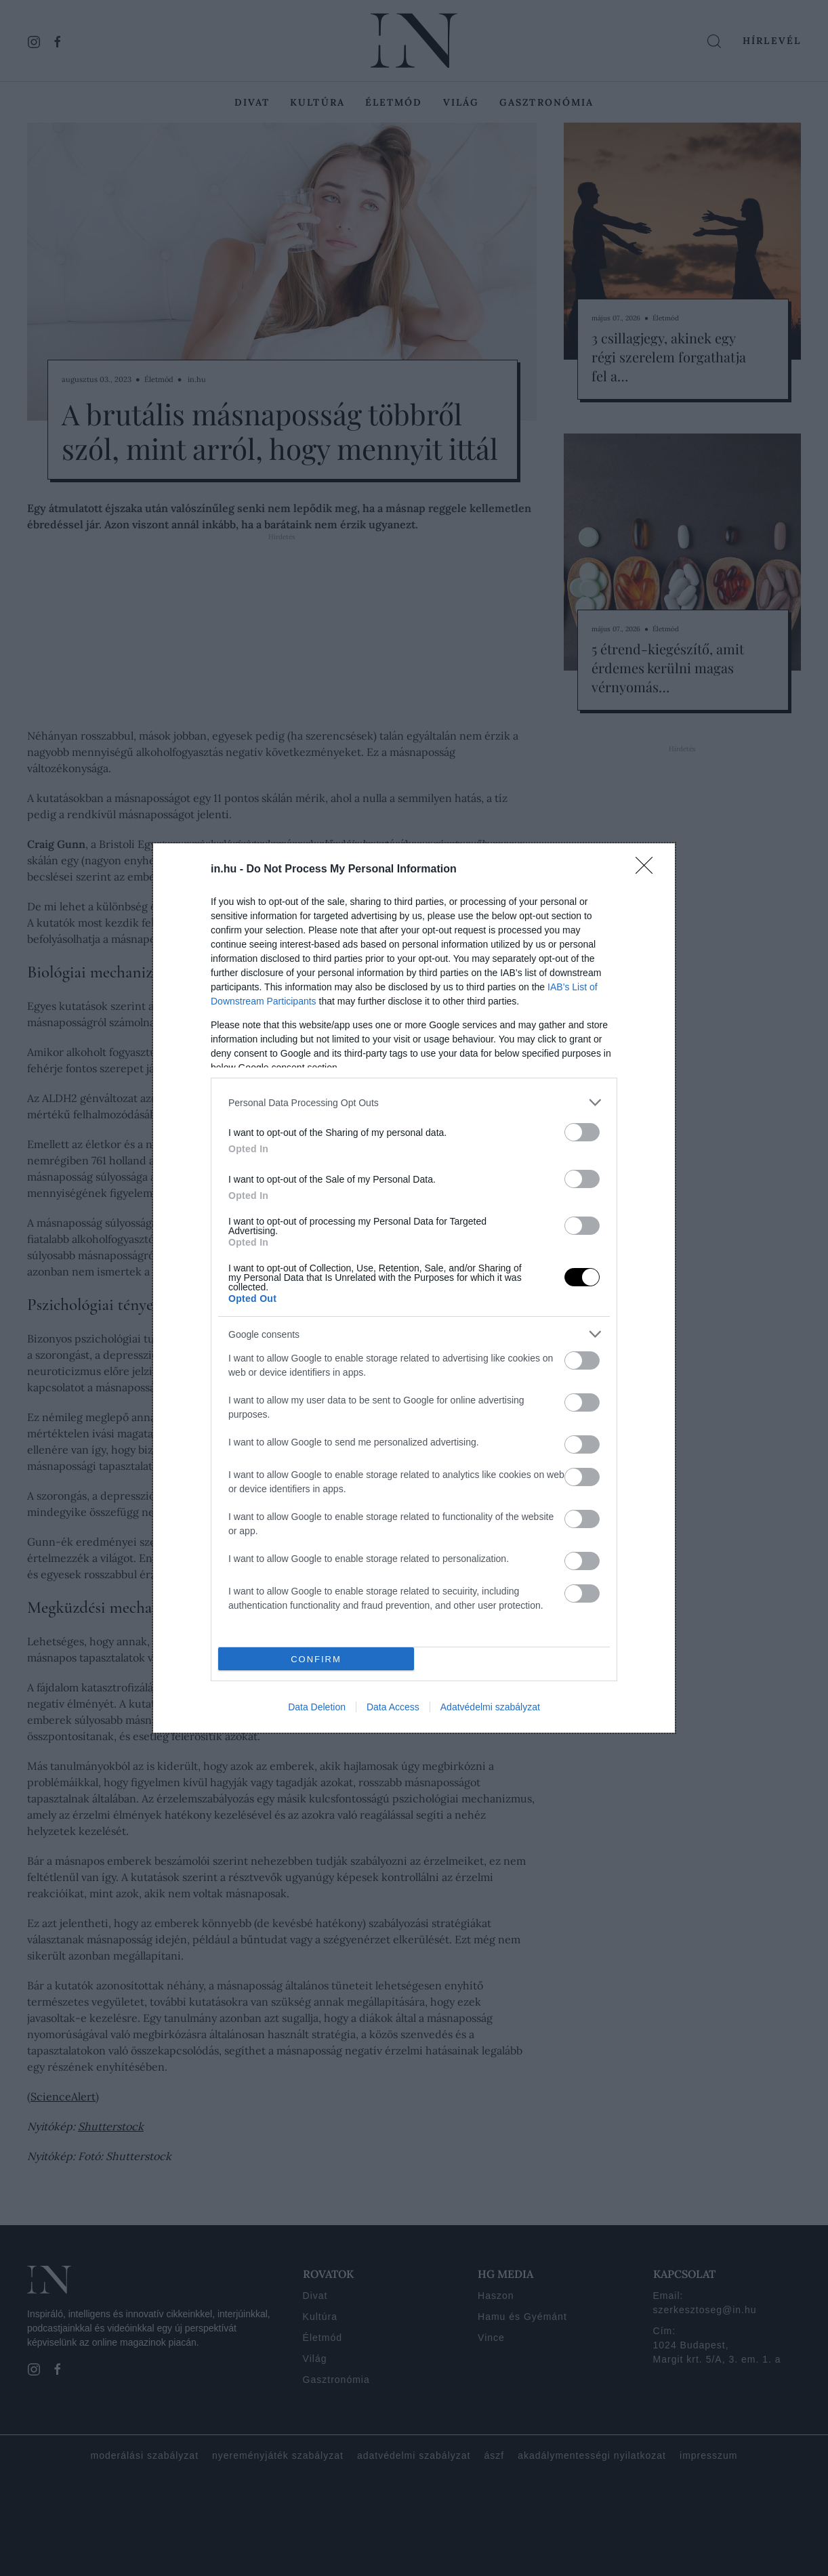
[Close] (648, 870)
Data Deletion (317, 1707)
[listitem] (414, 1102)
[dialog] (414, 1288)
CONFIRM (316, 1659)
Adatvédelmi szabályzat (490, 1707)
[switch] (582, 1132)
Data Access (393, 1707)
